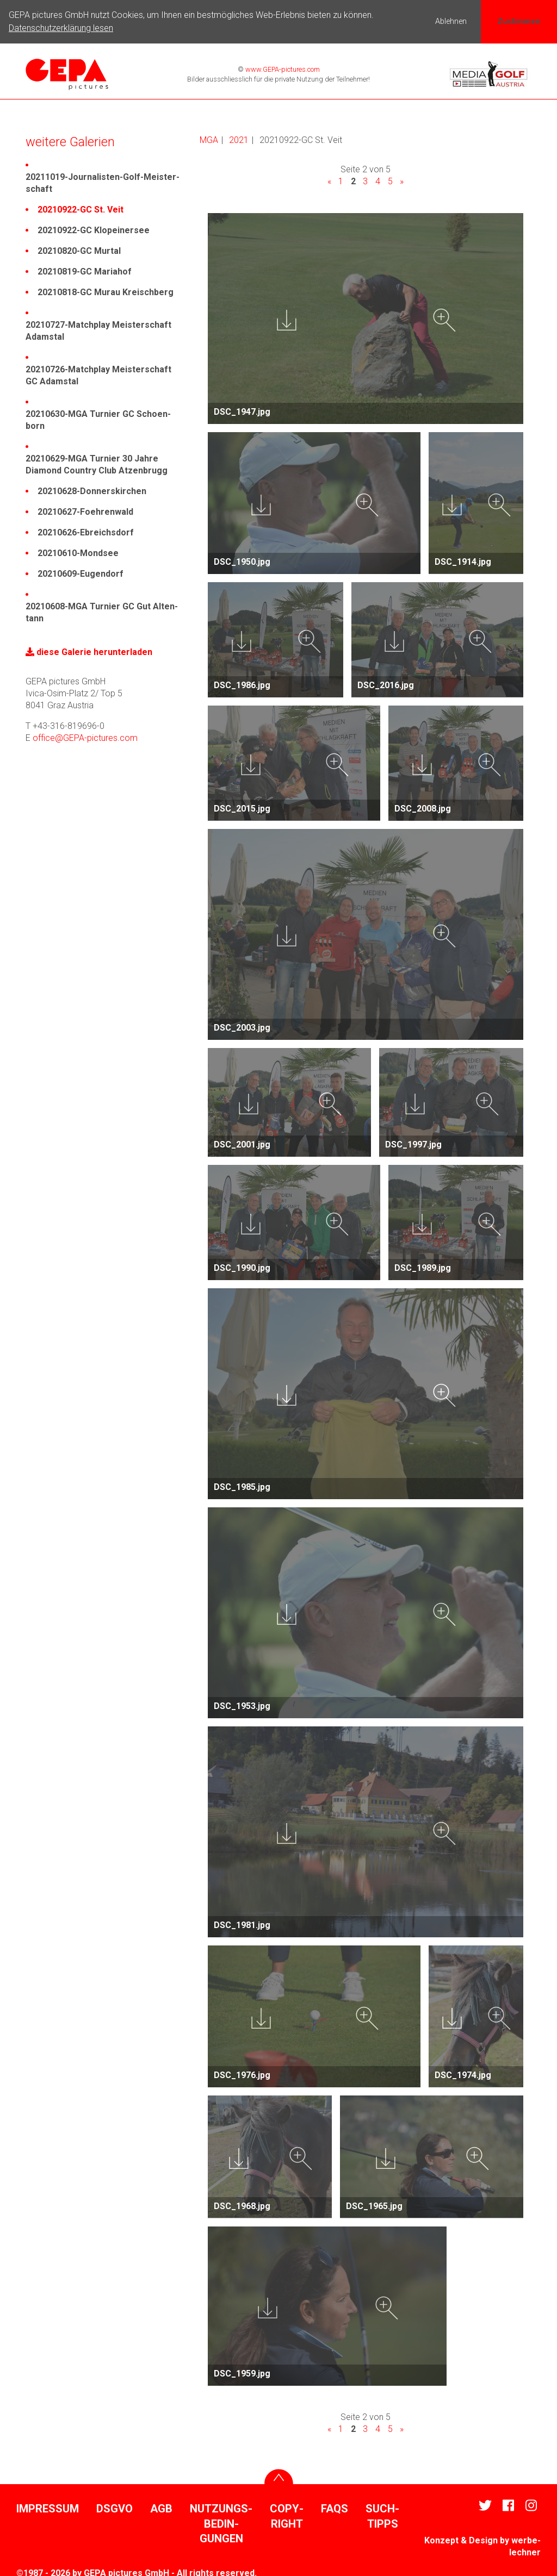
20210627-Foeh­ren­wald (85, 511)
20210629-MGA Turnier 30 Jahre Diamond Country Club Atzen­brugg (97, 463)
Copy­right (287, 2515)
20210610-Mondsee (78, 552)
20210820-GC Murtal (79, 250)
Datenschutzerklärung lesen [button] (61, 28)
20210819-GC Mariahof (85, 270)
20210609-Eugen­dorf (80, 572)
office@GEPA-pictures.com (85, 737)
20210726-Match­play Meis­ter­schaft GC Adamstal (98, 374)
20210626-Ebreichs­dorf (86, 531)
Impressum (47, 2507)
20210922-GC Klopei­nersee (94, 229)
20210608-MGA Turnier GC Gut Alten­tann (102, 611)
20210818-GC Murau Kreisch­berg (106, 291)
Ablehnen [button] (451, 21)
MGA (209, 139)
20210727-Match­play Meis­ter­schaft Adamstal (98, 330)
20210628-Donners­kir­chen (92, 490)
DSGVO (114, 2507)
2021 (239, 139)
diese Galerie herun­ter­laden (89, 651)
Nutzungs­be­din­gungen (221, 2522)
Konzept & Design (461, 2539)
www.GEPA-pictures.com (282, 68)
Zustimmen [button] (519, 21)
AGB (161, 2507)
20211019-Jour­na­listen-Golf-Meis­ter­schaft (103, 182)
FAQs (334, 2507)
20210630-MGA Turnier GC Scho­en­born (98, 419)
